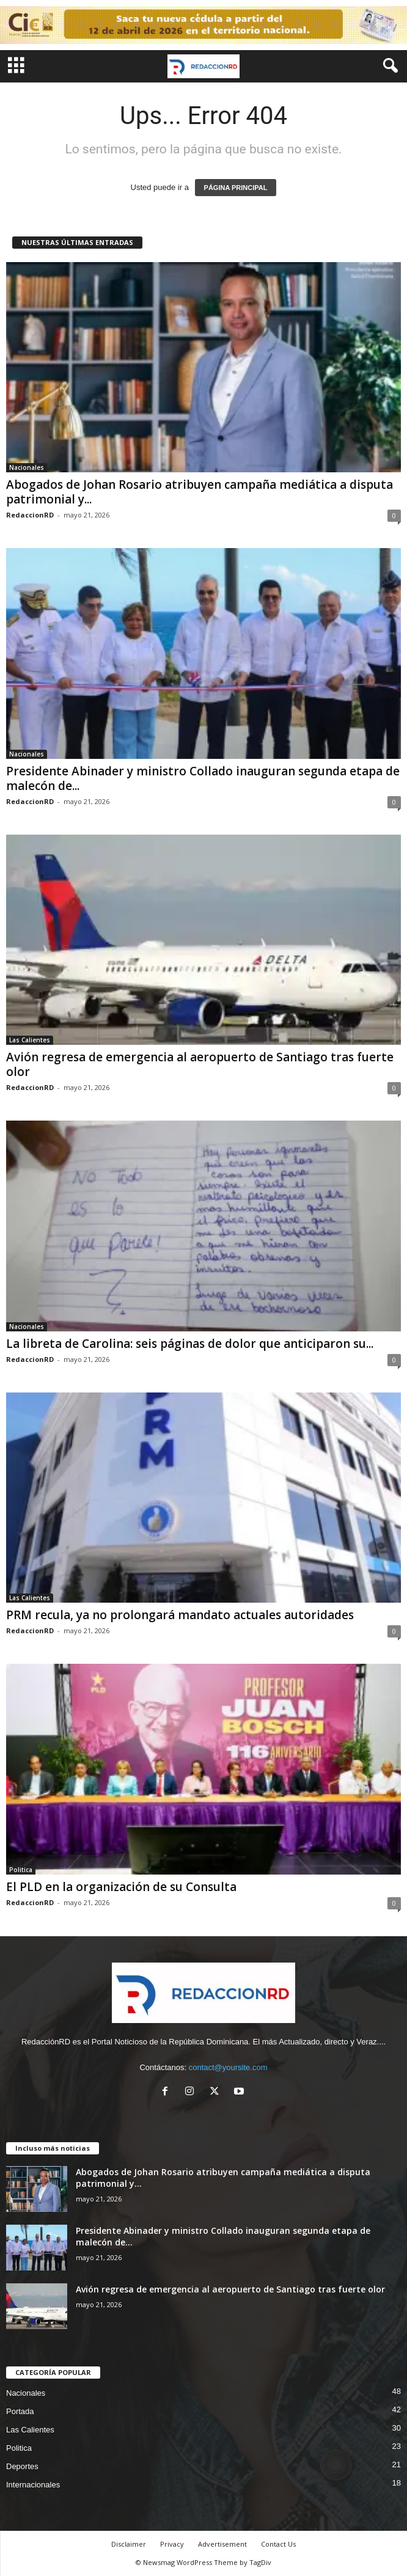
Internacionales (33, 2484)
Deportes (22, 2466)
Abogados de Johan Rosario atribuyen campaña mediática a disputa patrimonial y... (199, 492)
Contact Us (278, 2544)
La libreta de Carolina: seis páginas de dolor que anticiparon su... (189, 1344)
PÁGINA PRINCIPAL (236, 187)
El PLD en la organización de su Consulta (121, 1887)
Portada (20, 2411)
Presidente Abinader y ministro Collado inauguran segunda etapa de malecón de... (203, 778)
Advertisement (222, 2544)
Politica (20, 1869)
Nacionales (26, 467)
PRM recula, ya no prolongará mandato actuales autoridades (180, 1615)
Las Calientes (29, 1040)
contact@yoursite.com (228, 2067)
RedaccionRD (30, 514)
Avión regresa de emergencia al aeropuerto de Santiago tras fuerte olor (200, 1064)
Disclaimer (128, 2544)
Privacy (172, 2544)
